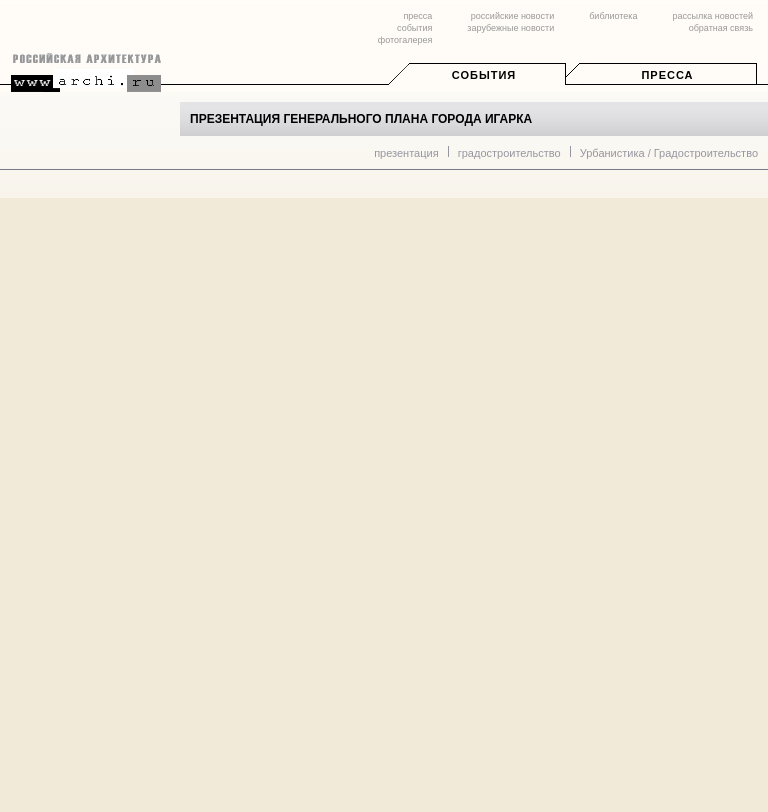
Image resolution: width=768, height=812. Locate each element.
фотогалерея (405, 40)
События (484, 75)
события (414, 28)
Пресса (667, 75)
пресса (417, 16)
